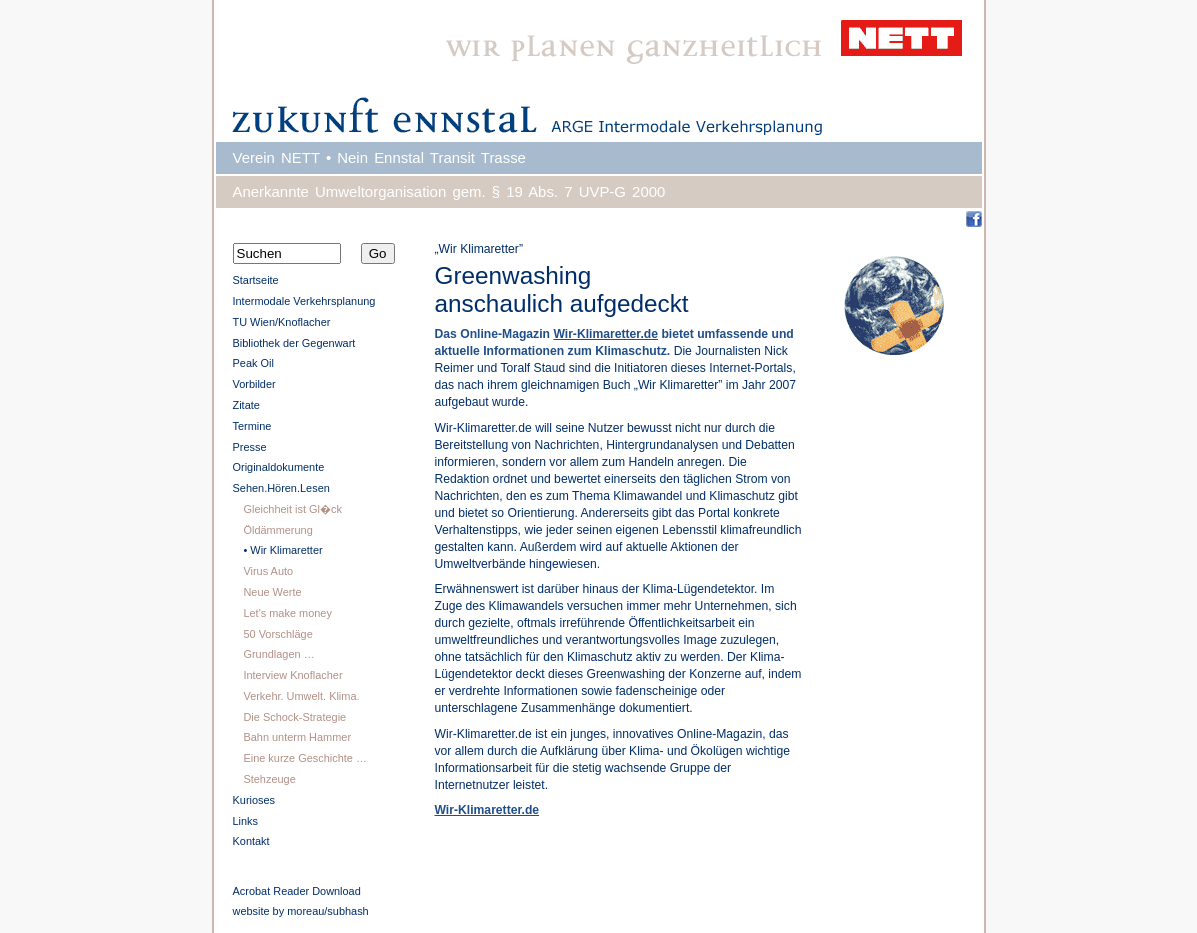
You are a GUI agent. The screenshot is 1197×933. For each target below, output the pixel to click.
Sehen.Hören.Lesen (281, 488)
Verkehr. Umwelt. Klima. (301, 696)
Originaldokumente (279, 467)
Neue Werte (272, 592)
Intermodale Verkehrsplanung (304, 301)
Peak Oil (253, 363)
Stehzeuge (269, 779)
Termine (252, 426)
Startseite (256, 280)
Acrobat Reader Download (297, 891)
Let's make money (287, 613)
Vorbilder (254, 384)
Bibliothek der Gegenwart (294, 343)
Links (246, 821)
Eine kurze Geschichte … (304, 758)
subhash (347, 911)
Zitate (246, 405)
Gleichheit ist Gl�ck (292, 509)
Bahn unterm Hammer (297, 737)
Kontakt (251, 841)
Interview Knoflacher (292, 675)
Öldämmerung (277, 530)
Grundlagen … (278, 654)
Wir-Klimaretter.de (605, 334)
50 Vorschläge (277, 634)
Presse (250, 447)
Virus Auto (268, 571)
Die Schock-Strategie (294, 717)
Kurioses (254, 800)
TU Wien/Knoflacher (282, 322)
